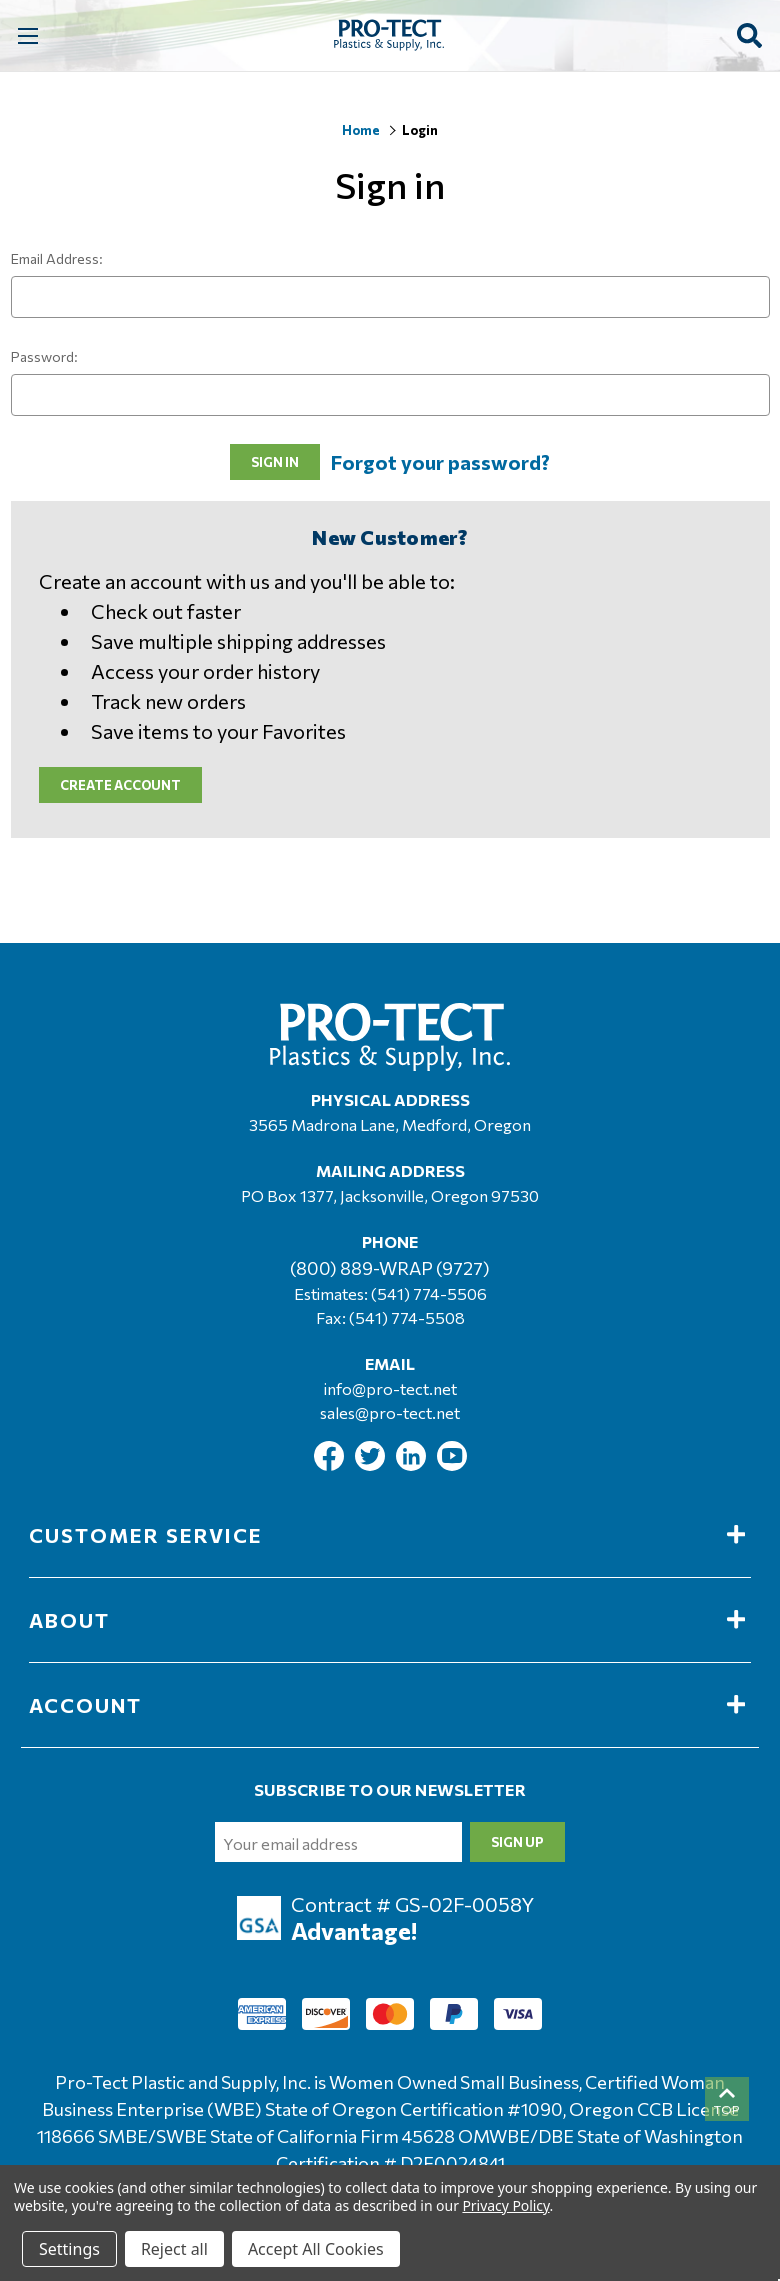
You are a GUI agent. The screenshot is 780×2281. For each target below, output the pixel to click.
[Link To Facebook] (330, 1464)
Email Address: (57, 258)
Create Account (120, 785)
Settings (69, 2249)
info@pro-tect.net (390, 1388)
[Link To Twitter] (371, 1464)
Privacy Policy (505, 2205)
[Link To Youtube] (452, 1464)
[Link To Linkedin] (412, 1464)
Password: (44, 356)
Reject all (174, 2249)
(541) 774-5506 (429, 1293)
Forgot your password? (440, 462)
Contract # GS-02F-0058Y (412, 1904)
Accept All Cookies (316, 2249)
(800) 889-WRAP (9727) (390, 1268)
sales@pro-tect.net (390, 1412)
